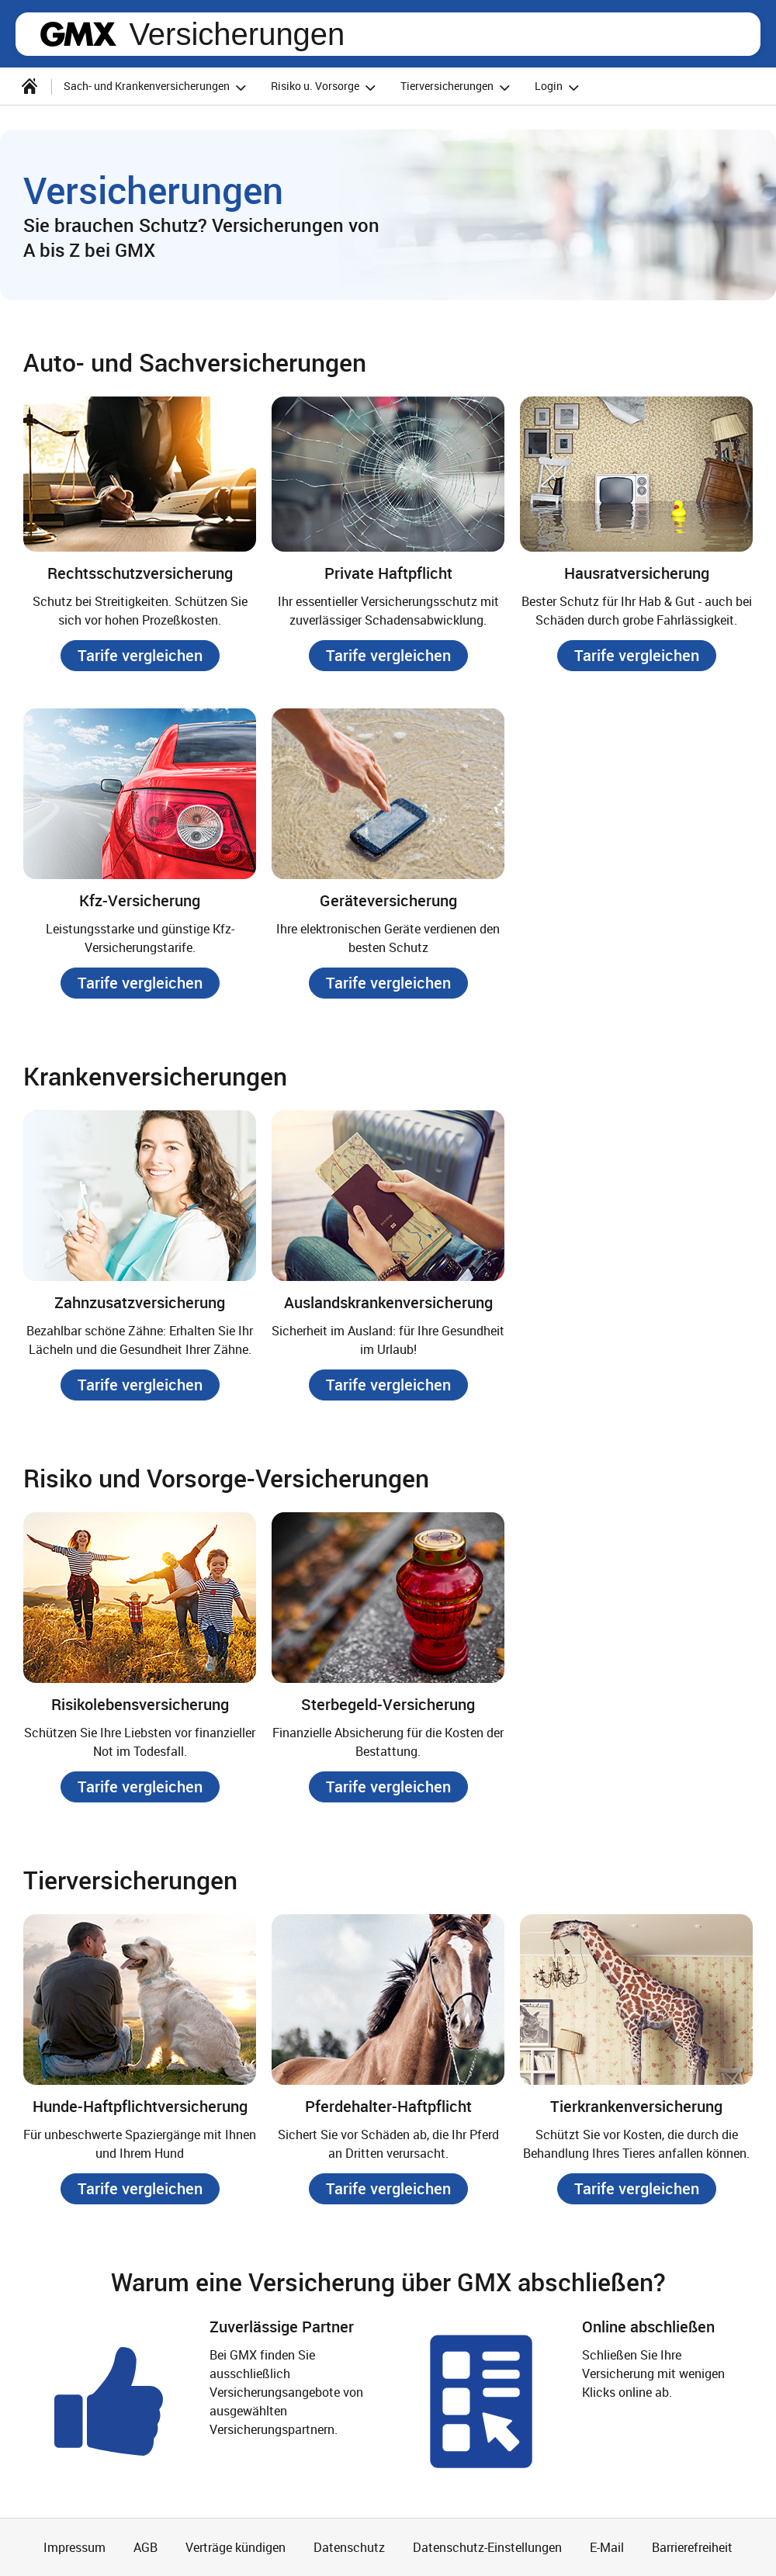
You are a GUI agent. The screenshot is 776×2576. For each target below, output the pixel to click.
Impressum (74, 2547)
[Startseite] (29, 86)
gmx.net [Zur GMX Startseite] (78, 34)
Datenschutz (349, 2547)
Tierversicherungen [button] (457, 87)
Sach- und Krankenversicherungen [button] (157, 87)
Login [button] (559, 87)
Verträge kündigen (235, 2547)
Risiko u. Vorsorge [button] (325, 87)
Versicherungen (237, 34)
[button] (140, 655)
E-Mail (607, 2547)
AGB (145, 2547)
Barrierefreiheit (692, 2547)
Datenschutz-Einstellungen (487, 2547)
